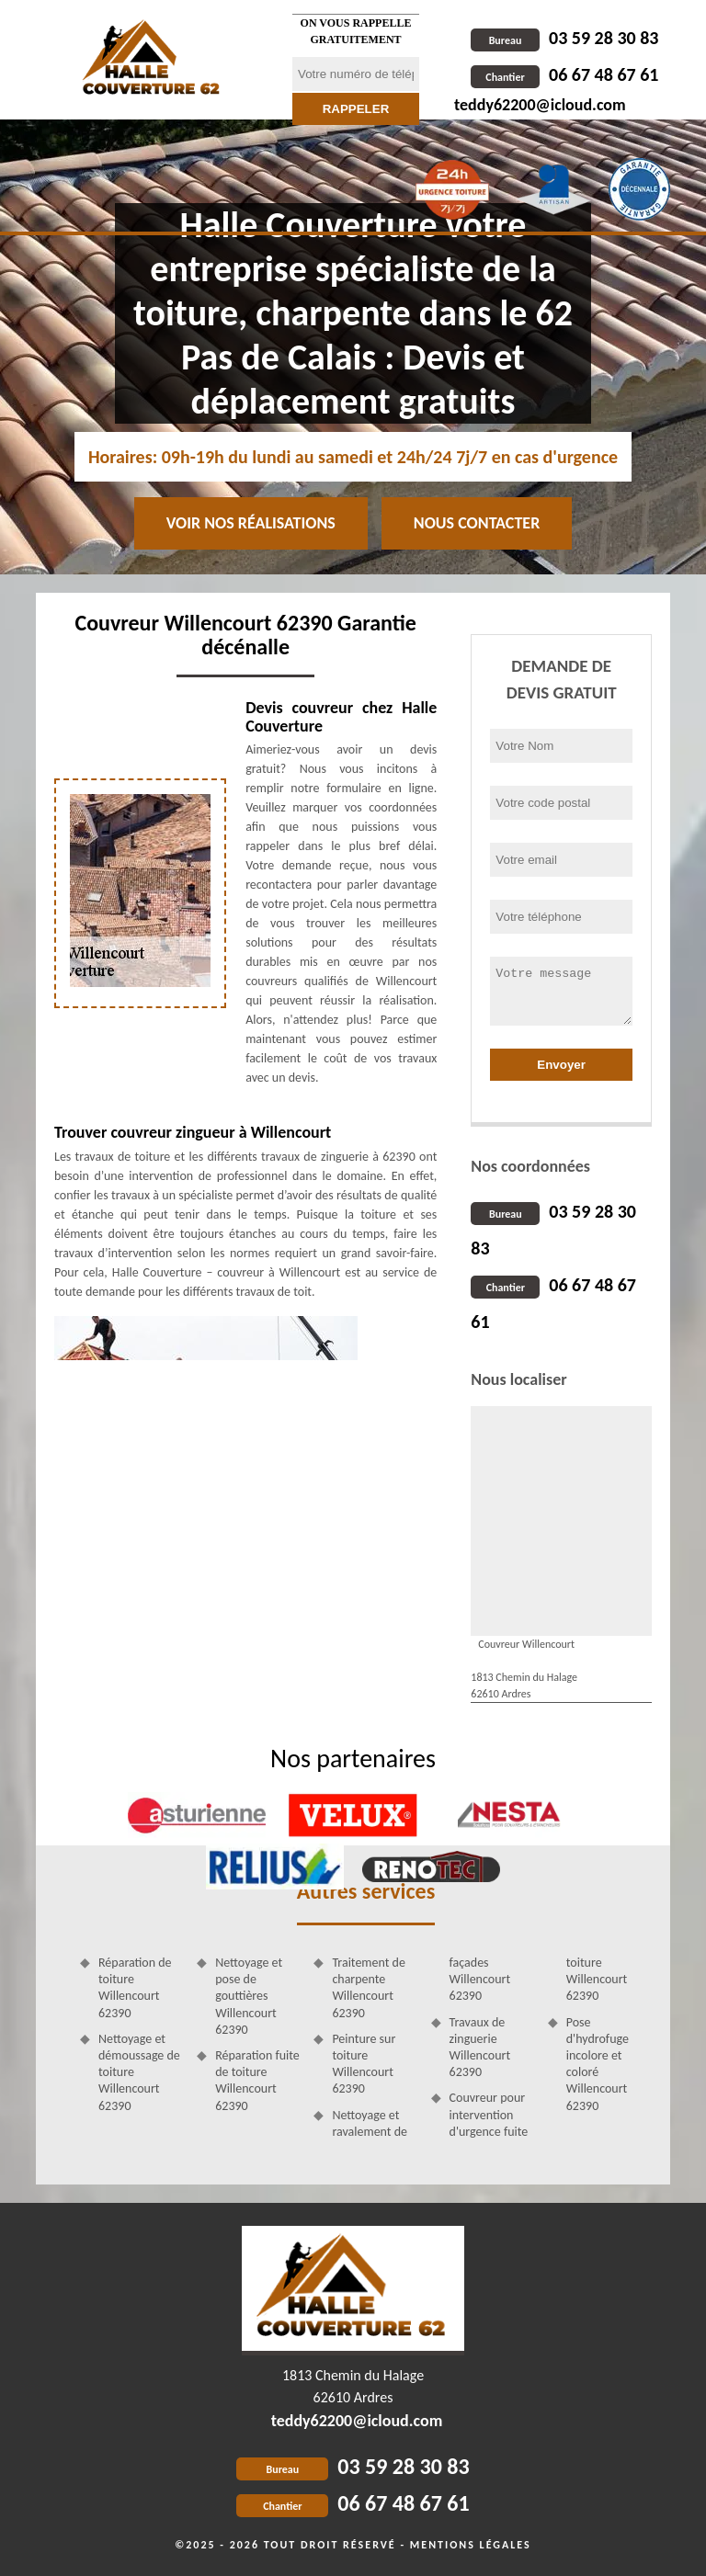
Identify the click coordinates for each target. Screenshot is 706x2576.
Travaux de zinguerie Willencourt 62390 (480, 2047)
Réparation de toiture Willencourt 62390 (135, 1988)
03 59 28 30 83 (564, 38)
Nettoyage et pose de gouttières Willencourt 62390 (248, 1996)
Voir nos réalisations (251, 523)
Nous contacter (477, 523)
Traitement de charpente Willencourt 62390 (368, 1988)
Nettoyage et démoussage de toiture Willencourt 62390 (139, 2072)
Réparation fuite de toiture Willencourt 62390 (257, 2081)
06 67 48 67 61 (564, 74)
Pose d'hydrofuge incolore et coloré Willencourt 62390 (597, 2064)
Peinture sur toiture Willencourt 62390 (363, 2064)
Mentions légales (470, 2544)
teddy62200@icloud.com (540, 105)
